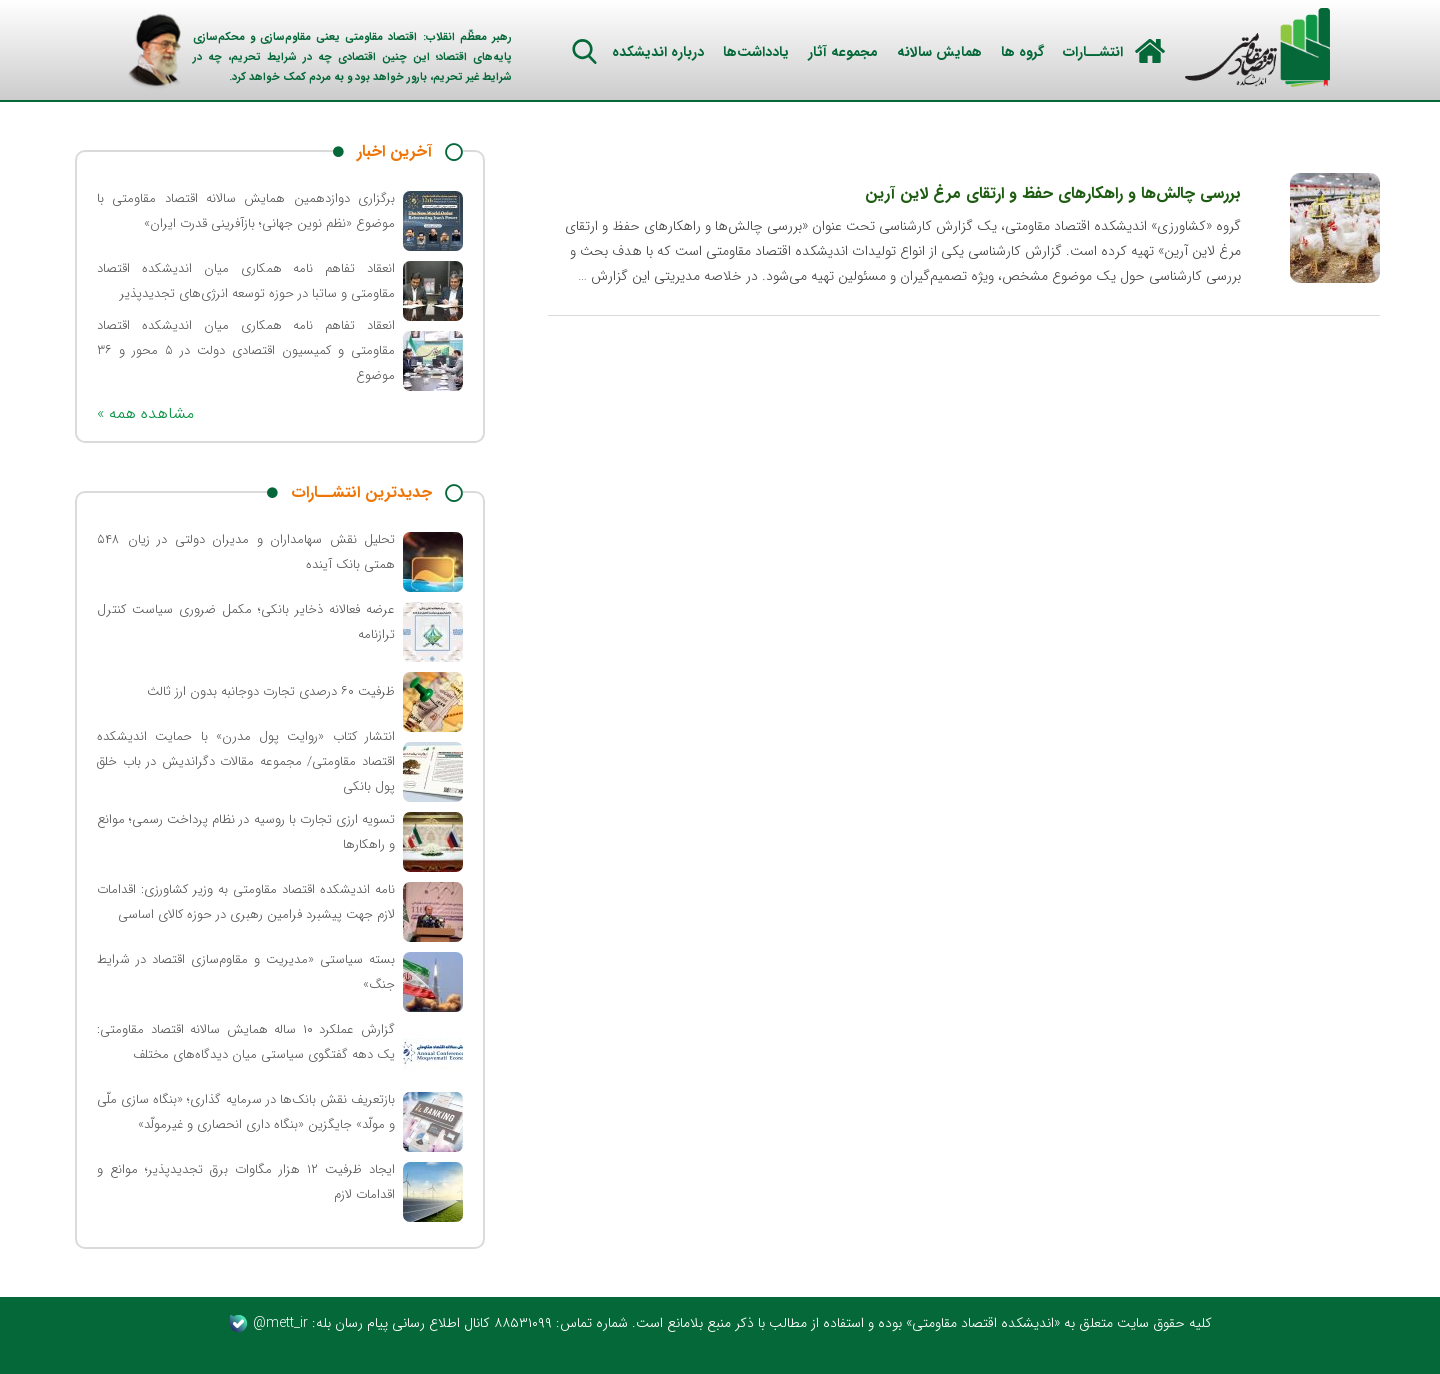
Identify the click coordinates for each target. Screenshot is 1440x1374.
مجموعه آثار (843, 52)
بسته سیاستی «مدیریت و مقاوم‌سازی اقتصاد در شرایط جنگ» (246, 972)
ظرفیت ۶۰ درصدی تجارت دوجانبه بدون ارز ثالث (271, 691)
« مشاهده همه (145, 413)
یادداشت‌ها (756, 52)
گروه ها (1022, 52)
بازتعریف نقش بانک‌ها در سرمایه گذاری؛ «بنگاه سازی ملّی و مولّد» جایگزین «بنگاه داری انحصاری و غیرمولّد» (246, 1112)
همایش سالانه (939, 52)
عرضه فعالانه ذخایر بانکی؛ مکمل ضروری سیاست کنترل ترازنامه (246, 622)
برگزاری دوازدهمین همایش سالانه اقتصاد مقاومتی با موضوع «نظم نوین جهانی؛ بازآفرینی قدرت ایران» (246, 211)
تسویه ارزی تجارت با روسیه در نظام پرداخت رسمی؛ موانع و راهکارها (246, 832)
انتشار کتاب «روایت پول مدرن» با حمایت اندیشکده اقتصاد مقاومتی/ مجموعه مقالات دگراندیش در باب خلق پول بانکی (246, 761)
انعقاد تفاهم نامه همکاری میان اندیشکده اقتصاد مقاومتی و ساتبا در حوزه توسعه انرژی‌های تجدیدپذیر (246, 281)
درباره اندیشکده (658, 52)
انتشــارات (1093, 52)
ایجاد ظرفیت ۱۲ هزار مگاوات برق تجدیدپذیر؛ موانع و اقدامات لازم (246, 1182)
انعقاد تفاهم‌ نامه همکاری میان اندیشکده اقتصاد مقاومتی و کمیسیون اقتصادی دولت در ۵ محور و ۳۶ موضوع (246, 350)
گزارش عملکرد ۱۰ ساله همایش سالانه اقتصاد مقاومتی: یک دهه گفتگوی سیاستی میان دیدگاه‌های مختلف (246, 1042)
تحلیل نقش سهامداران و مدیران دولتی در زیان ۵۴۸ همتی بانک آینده (246, 552)
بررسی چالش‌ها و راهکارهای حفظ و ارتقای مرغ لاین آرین (1053, 193)
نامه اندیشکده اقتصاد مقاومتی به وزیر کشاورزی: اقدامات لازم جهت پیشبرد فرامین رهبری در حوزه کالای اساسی (246, 902)
